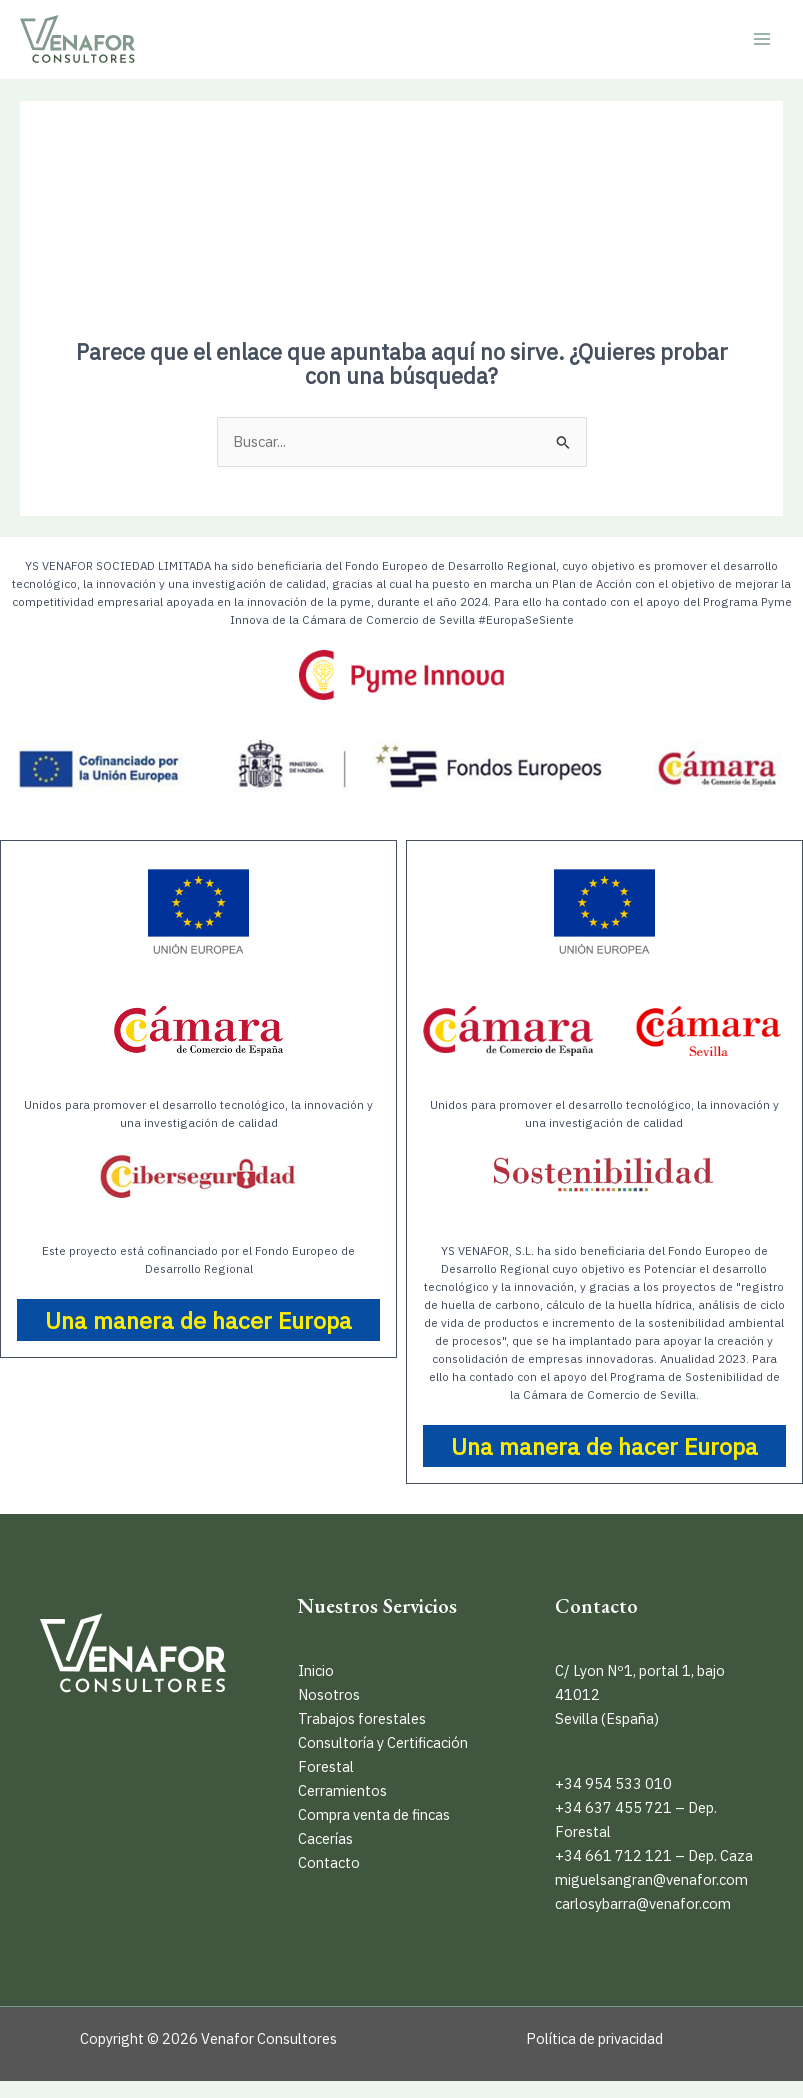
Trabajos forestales (362, 1718)
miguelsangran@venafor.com (651, 1879)
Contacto (329, 1862)
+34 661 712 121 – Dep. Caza (654, 1855)
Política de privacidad (594, 2038)
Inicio (316, 1670)
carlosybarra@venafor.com (643, 1903)
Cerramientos (342, 1790)
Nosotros (329, 1694)
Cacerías (325, 1838)
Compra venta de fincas (374, 1814)
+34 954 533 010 (613, 1783)
